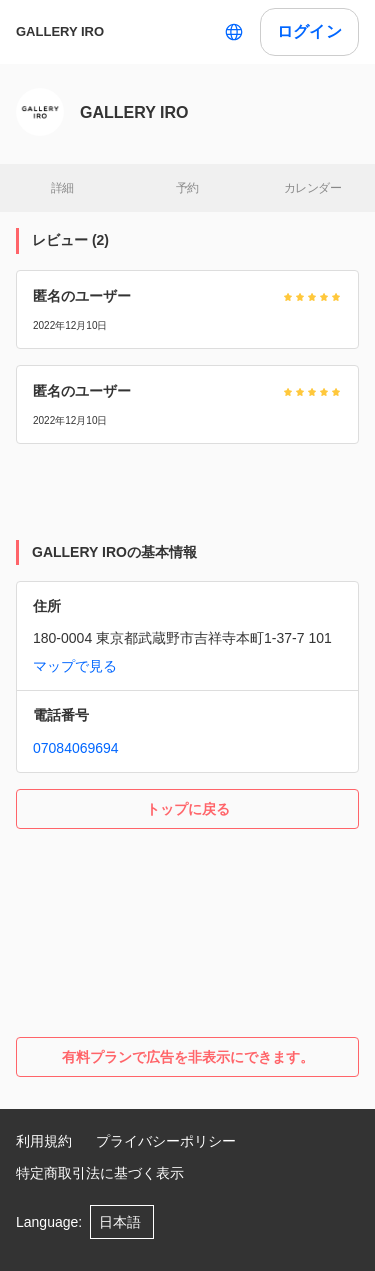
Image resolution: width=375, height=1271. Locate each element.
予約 (187, 188)
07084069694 (76, 748)
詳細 (62, 188)
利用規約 (44, 1141)
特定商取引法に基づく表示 (100, 1173)
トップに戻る (188, 809)
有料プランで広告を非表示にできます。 (188, 1057)
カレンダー (312, 188)
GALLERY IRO (60, 31)
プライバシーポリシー (166, 1141)
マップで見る (75, 666)
